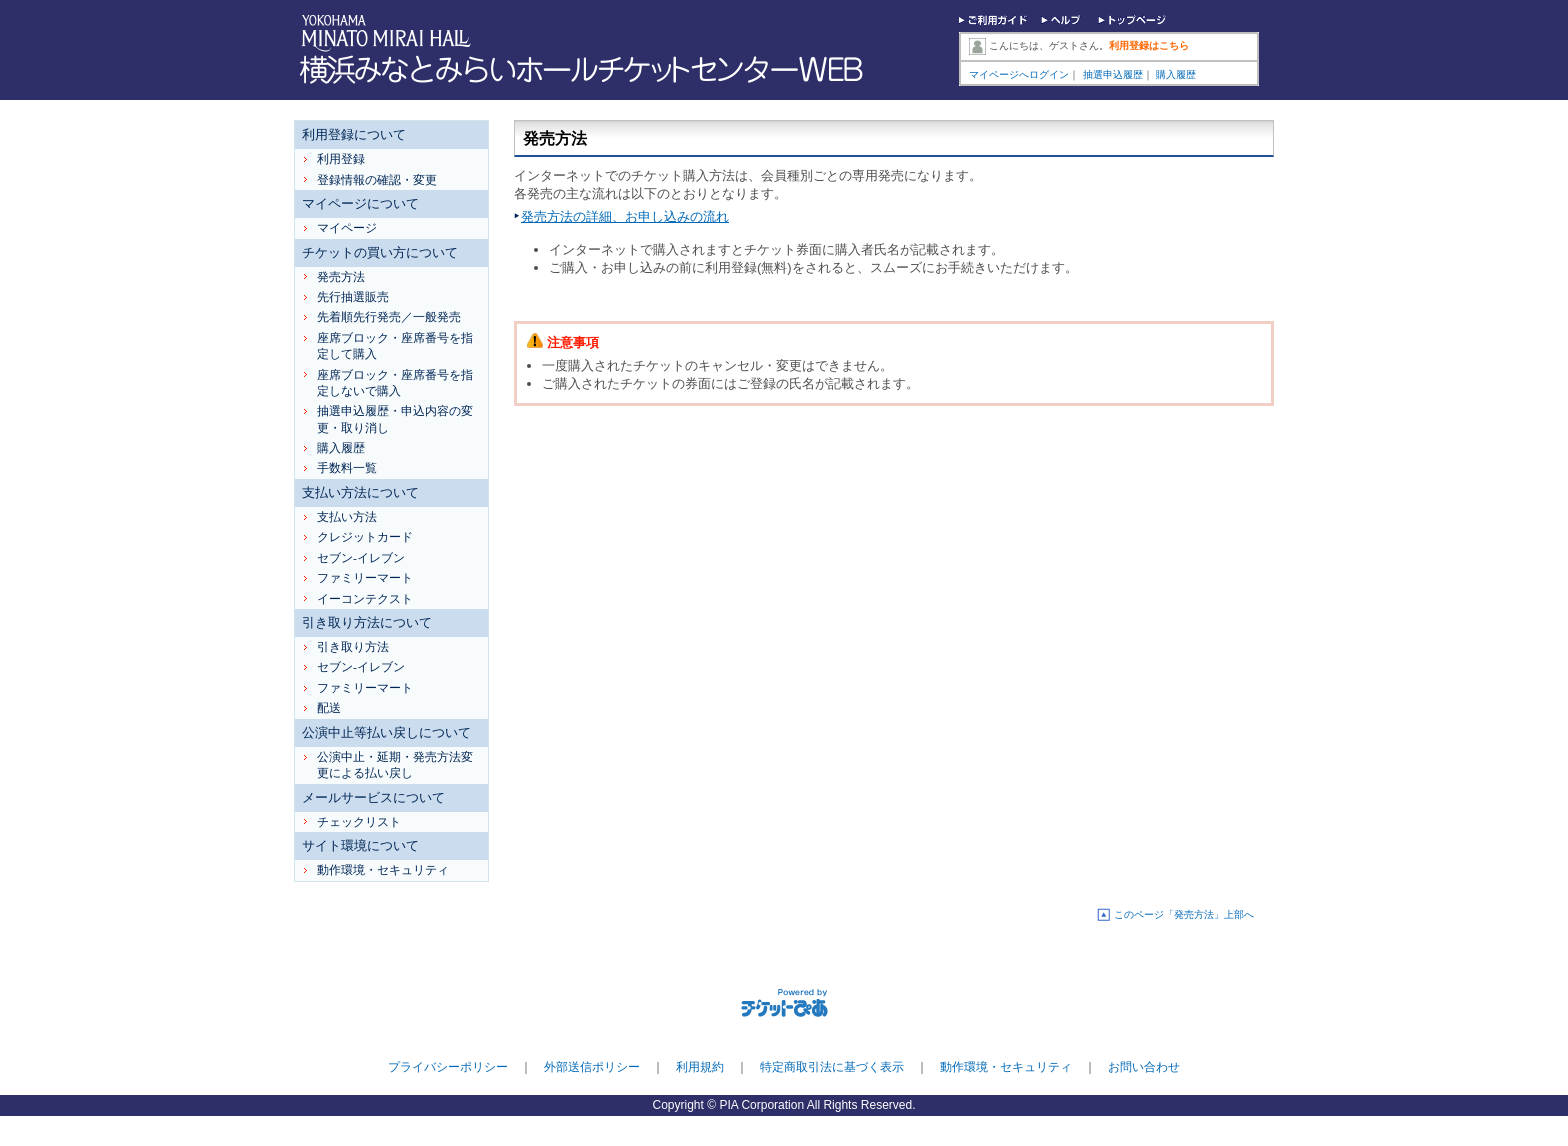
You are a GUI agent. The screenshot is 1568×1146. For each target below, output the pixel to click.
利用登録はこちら (1149, 45)
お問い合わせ (1144, 1067)
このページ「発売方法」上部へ (1184, 914)
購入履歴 (1176, 74)
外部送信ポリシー (592, 1067)
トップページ (1132, 22)
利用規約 (700, 1067)
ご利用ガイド (994, 22)
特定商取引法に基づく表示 (832, 1067)
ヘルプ (1062, 22)
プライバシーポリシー (448, 1067)
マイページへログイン (1019, 74)
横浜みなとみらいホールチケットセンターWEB (586, 70)
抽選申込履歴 (1113, 74)
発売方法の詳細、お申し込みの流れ (625, 216)
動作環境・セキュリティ (1006, 1067)
